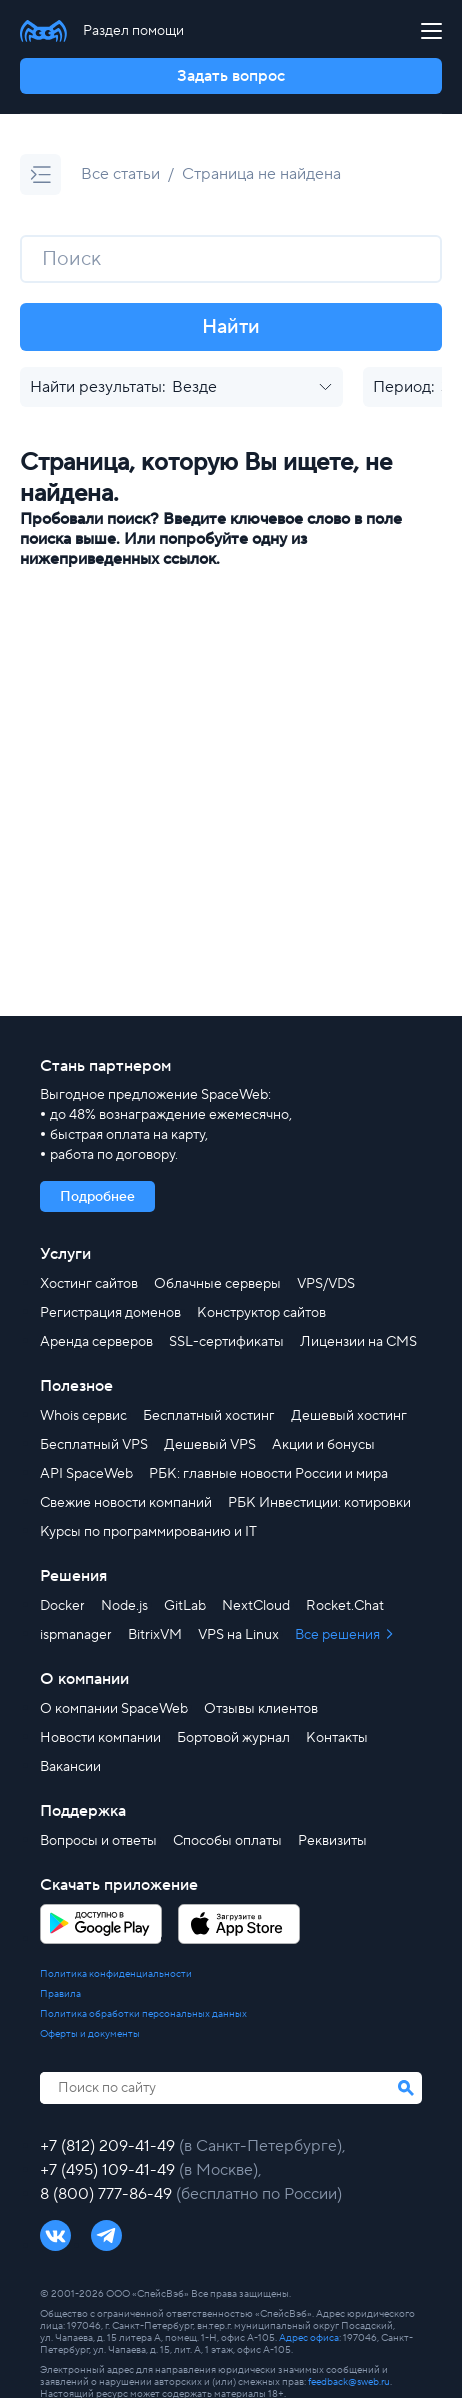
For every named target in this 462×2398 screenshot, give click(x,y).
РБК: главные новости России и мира (268, 1474)
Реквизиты (332, 1841)
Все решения (339, 1635)
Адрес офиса (309, 2337)
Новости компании (100, 1738)
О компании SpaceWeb (114, 1709)
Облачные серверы (217, 1284)
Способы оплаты (227, 1841)
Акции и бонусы (323, 1445)
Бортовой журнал (233, 1738)
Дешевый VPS (210, 1445)
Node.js (124, 1606)
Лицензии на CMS (358, 1342)
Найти (231, 327)
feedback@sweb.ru (349, 2381)
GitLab (185, 1606)
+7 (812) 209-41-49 (109, 2146)
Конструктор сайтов (261, 1313)
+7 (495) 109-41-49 (109, 2170)
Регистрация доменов (110, 1313)
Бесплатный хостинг (209, 1416)
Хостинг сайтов (89, 1284)
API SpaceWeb (86, 1474)
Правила (60, 1994)
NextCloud (256, 1606)
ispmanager (76, 1635)
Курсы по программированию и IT (148, 1532)
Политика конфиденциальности (116, 1974)
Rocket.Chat (345, 1606)
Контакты (337, 1738)
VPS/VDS (326, 1284)
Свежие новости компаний (126, 1503)
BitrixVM (155, 1635)
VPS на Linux (238, 1635)
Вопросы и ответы (98, 1841)
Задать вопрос (231, 76)
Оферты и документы (90, 2034)
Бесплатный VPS (94, 1445)
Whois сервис (83, 1416)
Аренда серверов (96, 1342)
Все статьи (120, 174)
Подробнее (97, 1197)
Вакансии (70, 1767)
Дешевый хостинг (349, 1416)
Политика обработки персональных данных (143, 2014)
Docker (62, 1606)
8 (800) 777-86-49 (108, 2194)
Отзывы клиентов (261, 1709)
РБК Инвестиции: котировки (319, 1503)
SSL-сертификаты (226, 1342)
